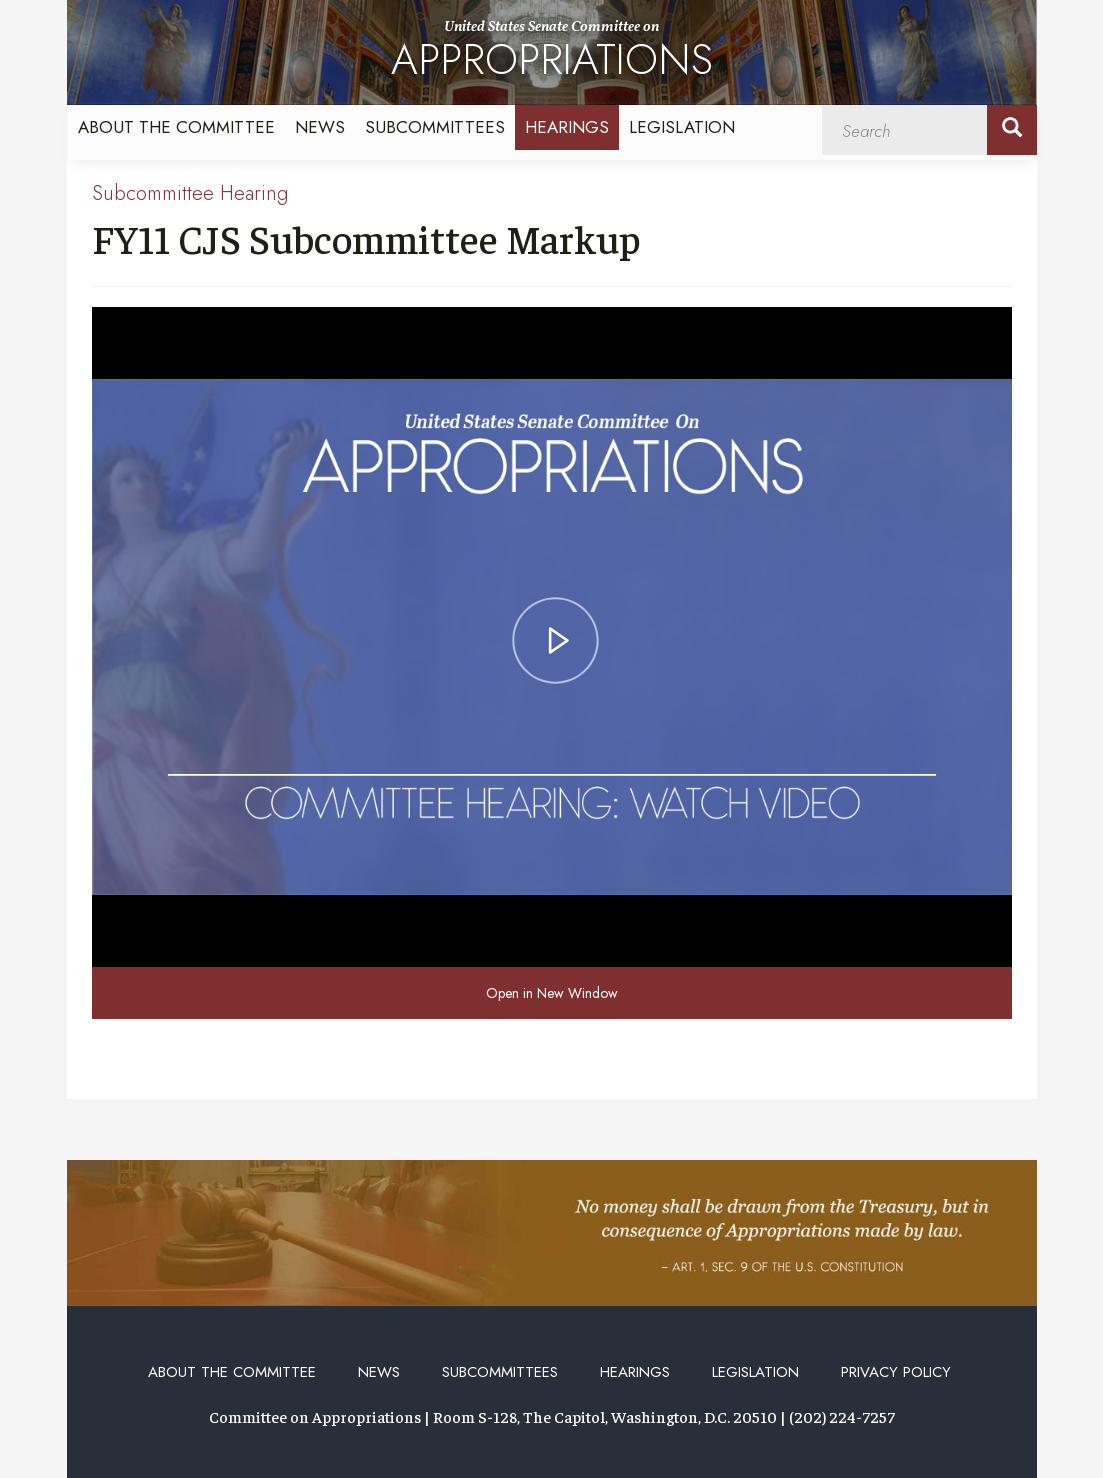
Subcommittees (435, 127)
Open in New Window (552, 993)
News (320, 127)
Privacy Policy (896, 1372)
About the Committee (176, 127)
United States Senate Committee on (552, 53)
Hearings (567, 127)
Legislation (682, 127)
